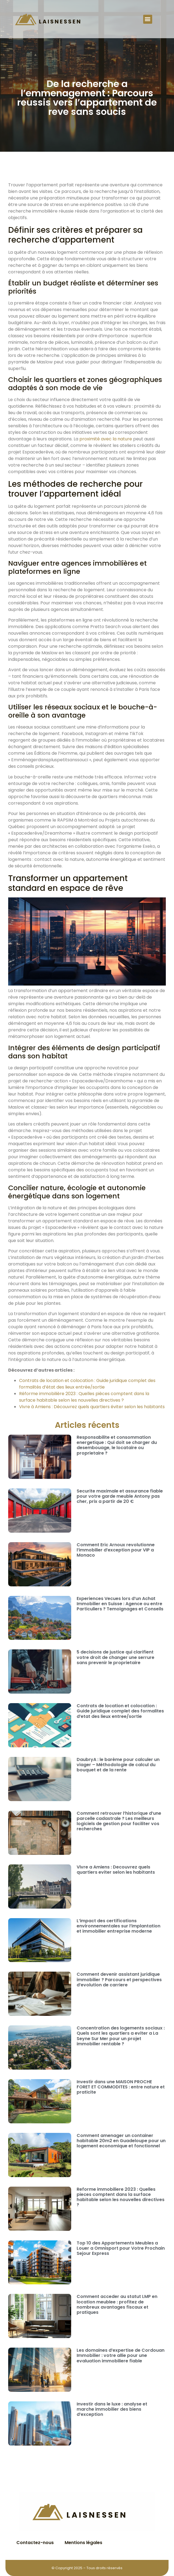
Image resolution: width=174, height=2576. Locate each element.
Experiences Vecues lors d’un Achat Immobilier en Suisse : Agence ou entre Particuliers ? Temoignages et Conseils (120, 1603)
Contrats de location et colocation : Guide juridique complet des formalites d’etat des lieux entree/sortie (120, 1711)
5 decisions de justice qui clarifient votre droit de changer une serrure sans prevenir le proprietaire (115, 1657)
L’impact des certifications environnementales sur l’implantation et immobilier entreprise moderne (118, 1926)
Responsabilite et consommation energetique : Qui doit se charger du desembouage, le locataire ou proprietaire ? (117, 1445)
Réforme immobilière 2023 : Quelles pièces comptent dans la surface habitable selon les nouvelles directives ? (84, 1396)
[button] (147, 19)
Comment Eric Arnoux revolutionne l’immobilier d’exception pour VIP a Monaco (116, 1550)
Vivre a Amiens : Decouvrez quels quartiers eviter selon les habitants (116, 1869)
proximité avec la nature (105, 439)
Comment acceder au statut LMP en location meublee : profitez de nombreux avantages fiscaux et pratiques (117, 2304)
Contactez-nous (35, 2542)
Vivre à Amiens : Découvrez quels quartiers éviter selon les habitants (92, 1407)
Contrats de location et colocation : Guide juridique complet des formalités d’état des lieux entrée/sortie (87, 1383)
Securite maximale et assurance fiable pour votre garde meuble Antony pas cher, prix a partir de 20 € (120, 1496)
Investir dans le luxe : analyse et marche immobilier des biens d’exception (112, 2409)
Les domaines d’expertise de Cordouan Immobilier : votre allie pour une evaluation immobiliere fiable (120, 2355)
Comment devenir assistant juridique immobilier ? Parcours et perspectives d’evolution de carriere (119, 1979)
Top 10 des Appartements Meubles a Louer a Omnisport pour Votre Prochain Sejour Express (121, 2248)
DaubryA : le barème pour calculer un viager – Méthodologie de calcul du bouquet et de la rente (118, 1764)
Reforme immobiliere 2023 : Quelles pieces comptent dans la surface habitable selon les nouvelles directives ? (120, 2197)
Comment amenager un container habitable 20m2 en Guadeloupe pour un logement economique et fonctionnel (121, 2140)
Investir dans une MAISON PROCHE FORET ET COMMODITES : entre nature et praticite (121, 2087)
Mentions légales (83, 2542)
